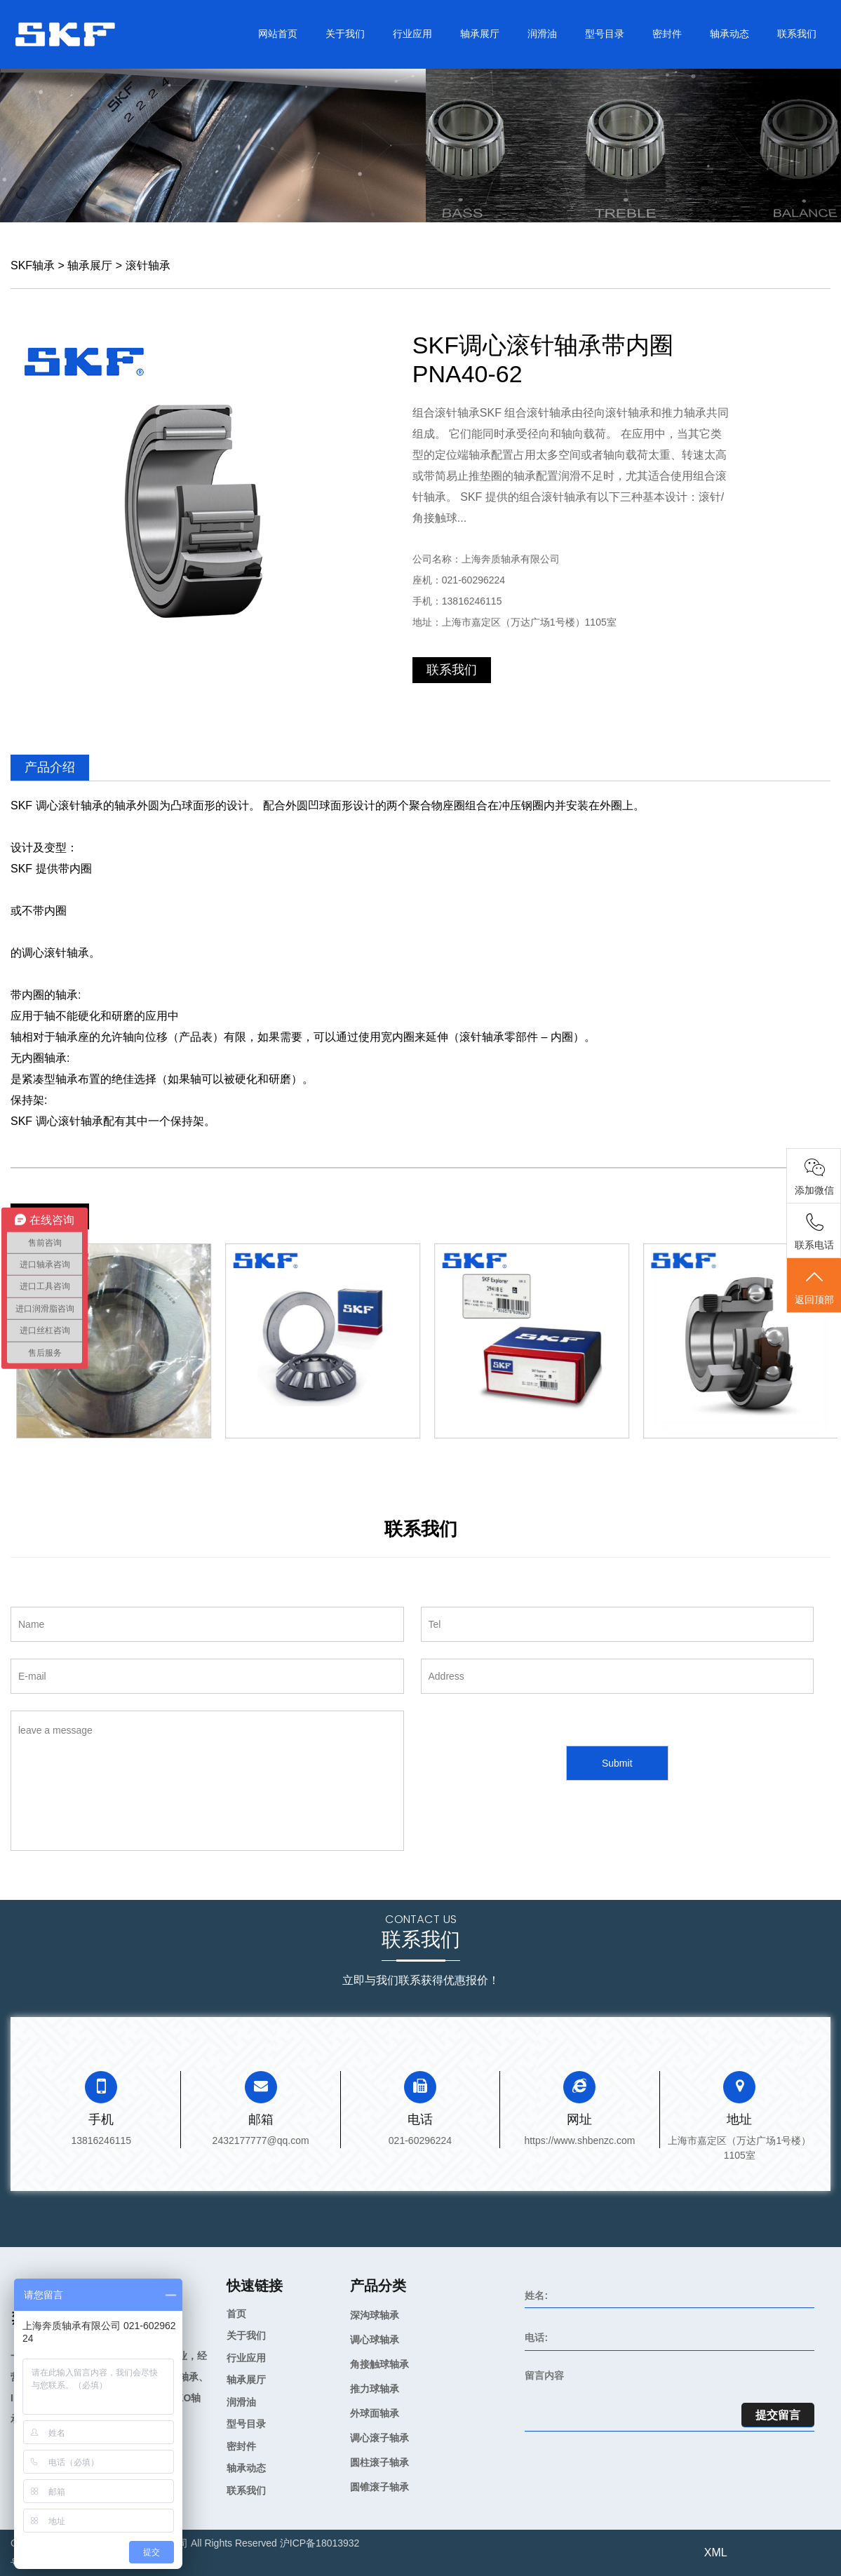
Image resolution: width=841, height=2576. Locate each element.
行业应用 (412, 33)
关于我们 (345, 33)
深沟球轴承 (374, 2315)
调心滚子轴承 (379, 2437)
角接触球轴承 (379, 2364)
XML (715, 2552)
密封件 (667, 33)
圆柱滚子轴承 (379, 2462)
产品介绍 (50, 767)
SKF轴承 (33, 265)
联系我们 (796, 33)
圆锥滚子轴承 (379, 2487)
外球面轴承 (374, 2413)
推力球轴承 (374, 2388)
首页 (236, 2313)
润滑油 (542, 33)
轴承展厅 (479, 33)
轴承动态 (729, 33)
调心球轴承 (374, 2339)
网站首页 (277, 33)
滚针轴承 (148, 265)
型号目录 (604, 33)
